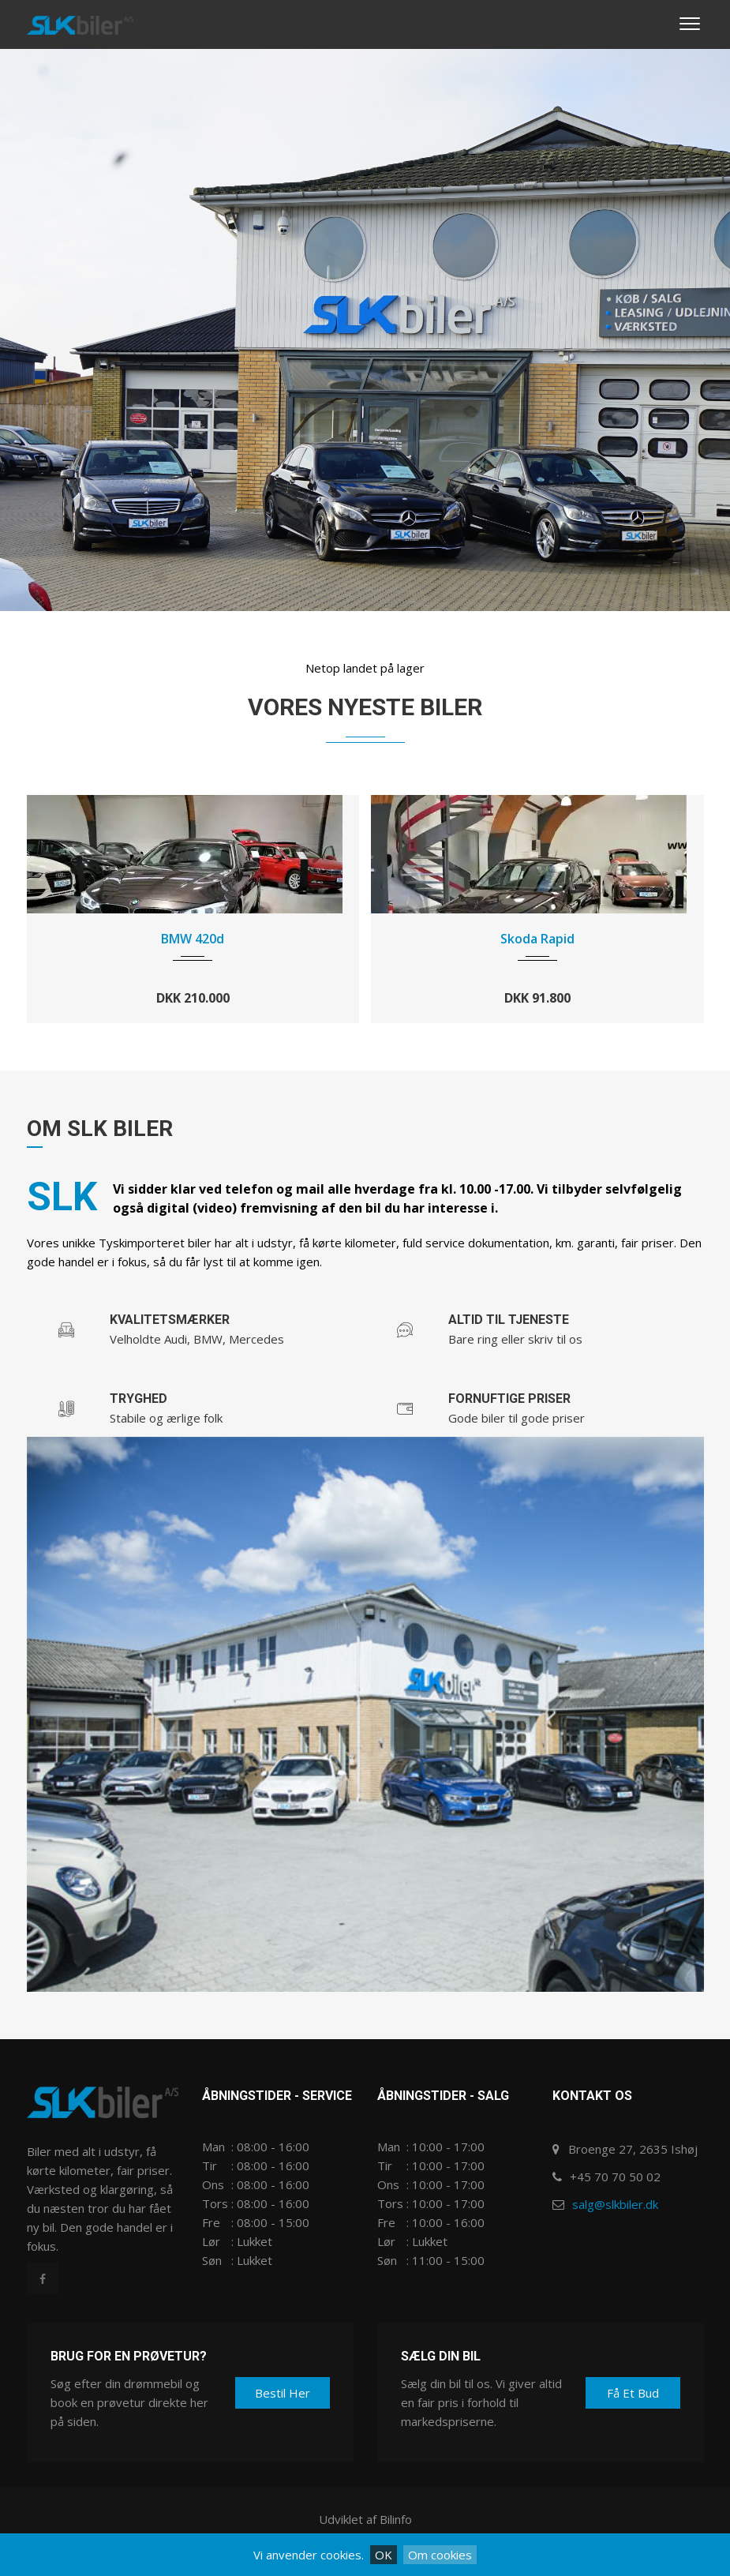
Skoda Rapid (537, 938)
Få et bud (633, 2393)
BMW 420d (192, 938)
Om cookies (440, 2555)
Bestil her (282, 2393)
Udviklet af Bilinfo (365, 2519)
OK (383, 2555)
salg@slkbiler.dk (615, 2204)
